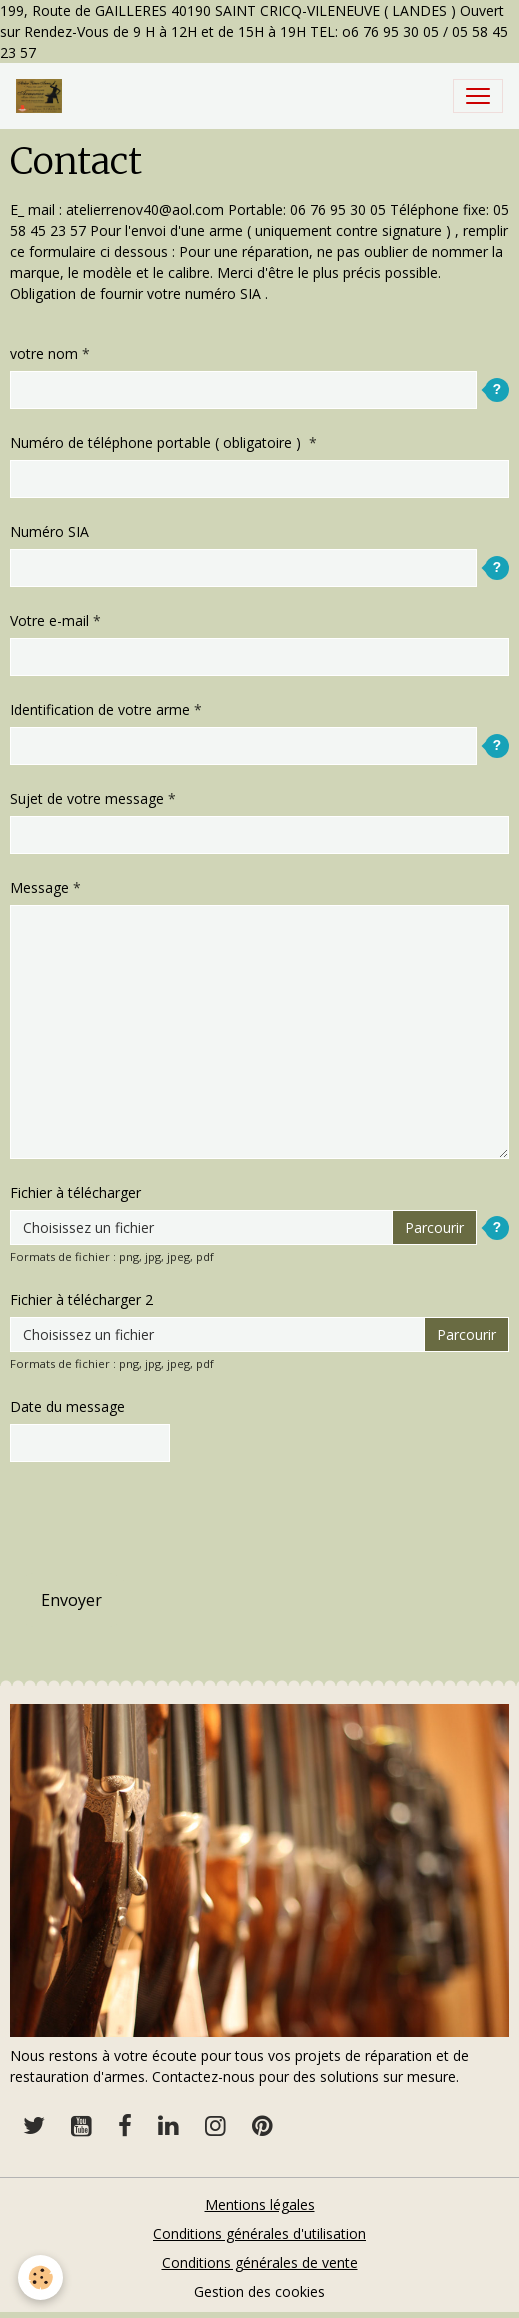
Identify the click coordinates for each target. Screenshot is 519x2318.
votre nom (44, 353)
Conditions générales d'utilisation (259, 2233)
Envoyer (71, 1600)
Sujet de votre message (87, 798)
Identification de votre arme (100, 709)
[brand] (43, 96)
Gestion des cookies (259, 2291)
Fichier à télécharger (75, 1192)
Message (39, 887)
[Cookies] (40, 2277)
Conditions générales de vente (260, 2262)
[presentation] (162, 1517)
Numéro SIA (49, 531)
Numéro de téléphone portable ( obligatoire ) (157, 442)
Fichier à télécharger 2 (81, 1299)
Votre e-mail (49, 620)
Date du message (67, 1406)
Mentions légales (260, 2204)
